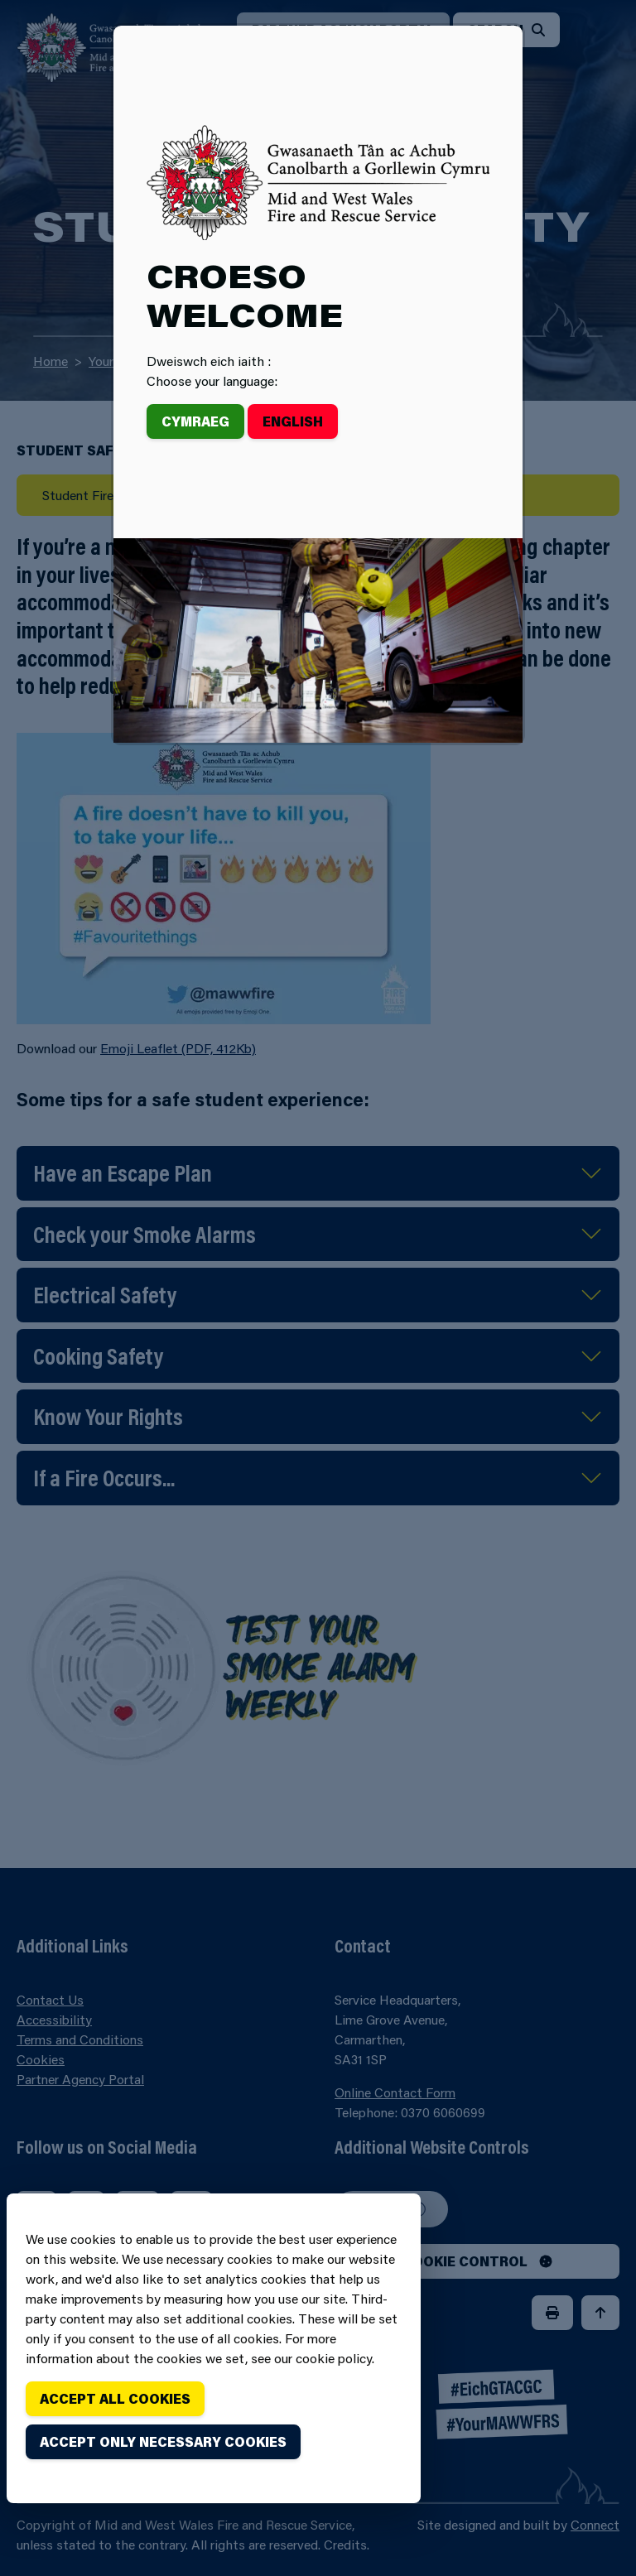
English (293, 421)
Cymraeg (195, 421)
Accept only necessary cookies (163, 2441)
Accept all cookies (115, 2398)
